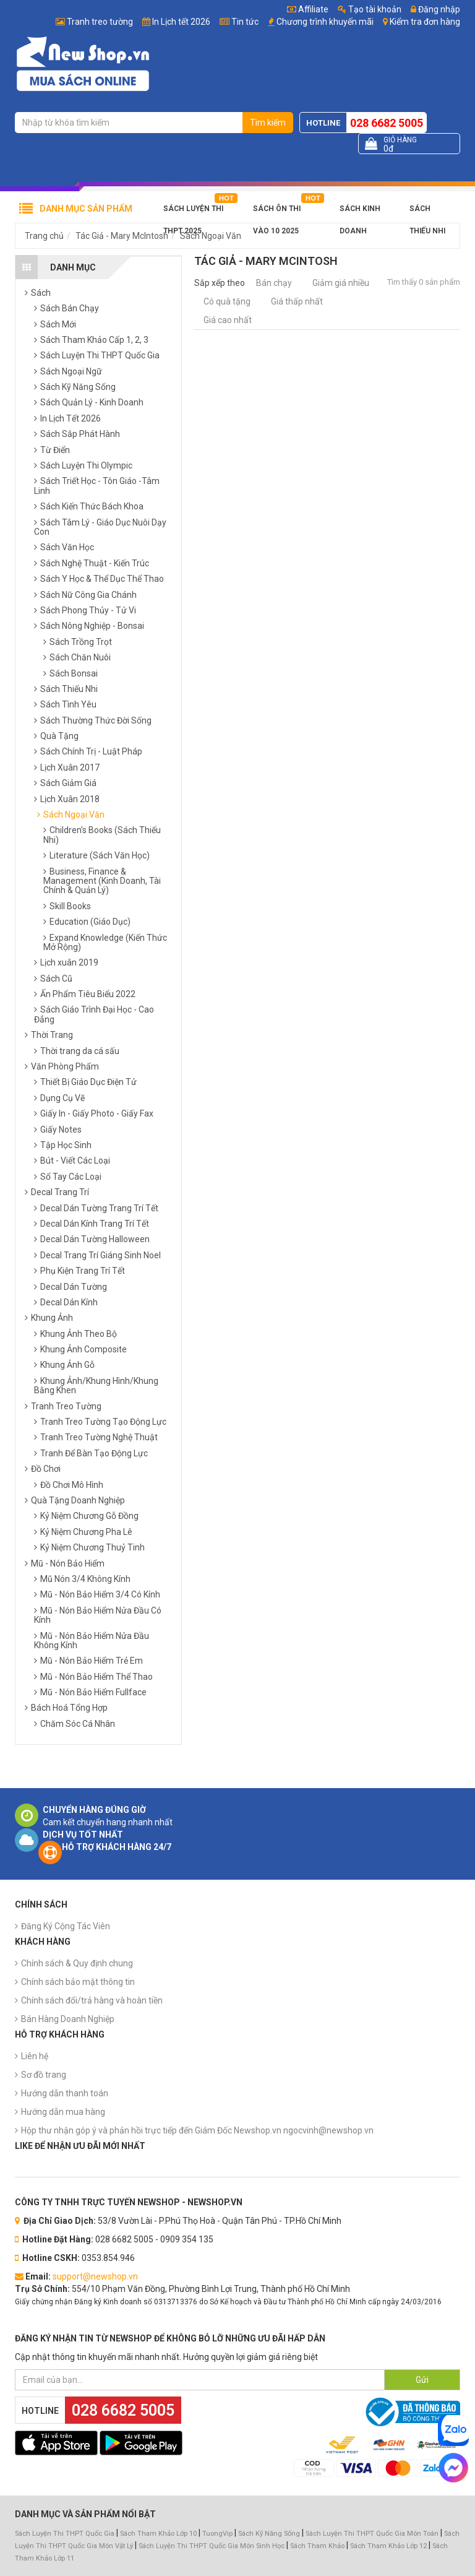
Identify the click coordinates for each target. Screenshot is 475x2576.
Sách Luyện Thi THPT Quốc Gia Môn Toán (372, 2534)
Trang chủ (44, 236)
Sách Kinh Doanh (360, 212)
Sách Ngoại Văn (210, 236)
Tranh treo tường (100, 22)
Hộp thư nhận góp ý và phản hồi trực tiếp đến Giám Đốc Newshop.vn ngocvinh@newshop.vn (197, 2130)
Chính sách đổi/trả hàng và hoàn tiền (92, 2000)
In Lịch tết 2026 (181, 22)
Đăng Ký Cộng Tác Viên (65, 1926)
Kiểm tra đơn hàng (425, 22)
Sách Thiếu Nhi (427, 212)
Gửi (422, 2380)
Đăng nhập (435, 9)
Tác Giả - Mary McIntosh (121, 236)
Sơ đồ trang (43, 2075)
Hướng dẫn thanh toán (64, 2093)
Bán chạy (274, 283)
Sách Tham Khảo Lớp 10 (158, 2534)
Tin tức (245, 22)
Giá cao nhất (227, 320)
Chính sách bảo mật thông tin (78, 1982)
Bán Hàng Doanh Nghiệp (67, 2019)
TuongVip (217, 2534)
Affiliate (307, 9)
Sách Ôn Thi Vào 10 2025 (277, 212)
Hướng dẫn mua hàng (63, 2112)
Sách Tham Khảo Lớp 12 (389, 2546)
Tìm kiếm (268, 123)
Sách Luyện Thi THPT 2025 (193, 212)
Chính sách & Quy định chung (77, 1963)
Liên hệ (34, 2056)
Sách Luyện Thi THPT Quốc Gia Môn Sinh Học (212, 2546)
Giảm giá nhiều (340, 283)
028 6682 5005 (386, 122)
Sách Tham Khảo (317, 2546)
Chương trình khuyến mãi (325, 22)
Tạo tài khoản (369, 9)
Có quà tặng (226, 301)
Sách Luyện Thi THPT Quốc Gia (64, 2534)
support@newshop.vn (95, 2276)
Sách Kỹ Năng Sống (269, 2534)
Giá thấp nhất (297, 301)
